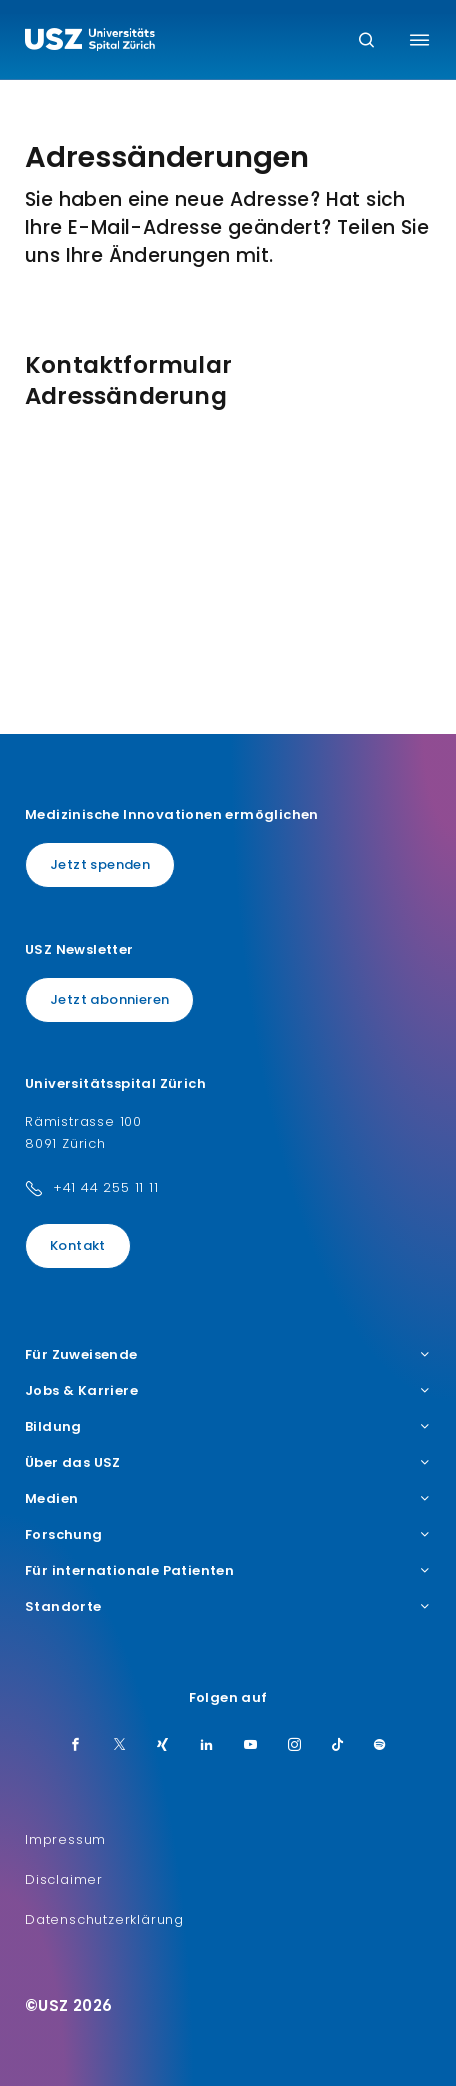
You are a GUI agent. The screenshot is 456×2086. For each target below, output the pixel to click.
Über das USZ (228, 1463)
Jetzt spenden (100, 864)
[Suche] (366, 41)
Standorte (228, 1607)
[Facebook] (76, 1746)
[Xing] (163, 1746)
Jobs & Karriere (228, 1391)
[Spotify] (380, 1746)
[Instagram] (295, 1746)
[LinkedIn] (207, 1746)
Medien (228, 1499)
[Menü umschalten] (419, 40)
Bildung (228, 1427)
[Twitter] (120, 1746)
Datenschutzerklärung (104, 1919)
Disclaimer (64, 1879)
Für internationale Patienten (228, 1571)
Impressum (65, 1839)
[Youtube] (251, 1746)
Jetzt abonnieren (109, 999)
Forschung (228, 1535)
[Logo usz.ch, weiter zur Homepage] (90, 42)
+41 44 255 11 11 (106, 1187)
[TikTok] (338, 1746)
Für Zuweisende (228, 1355)
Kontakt (78, 1245)
